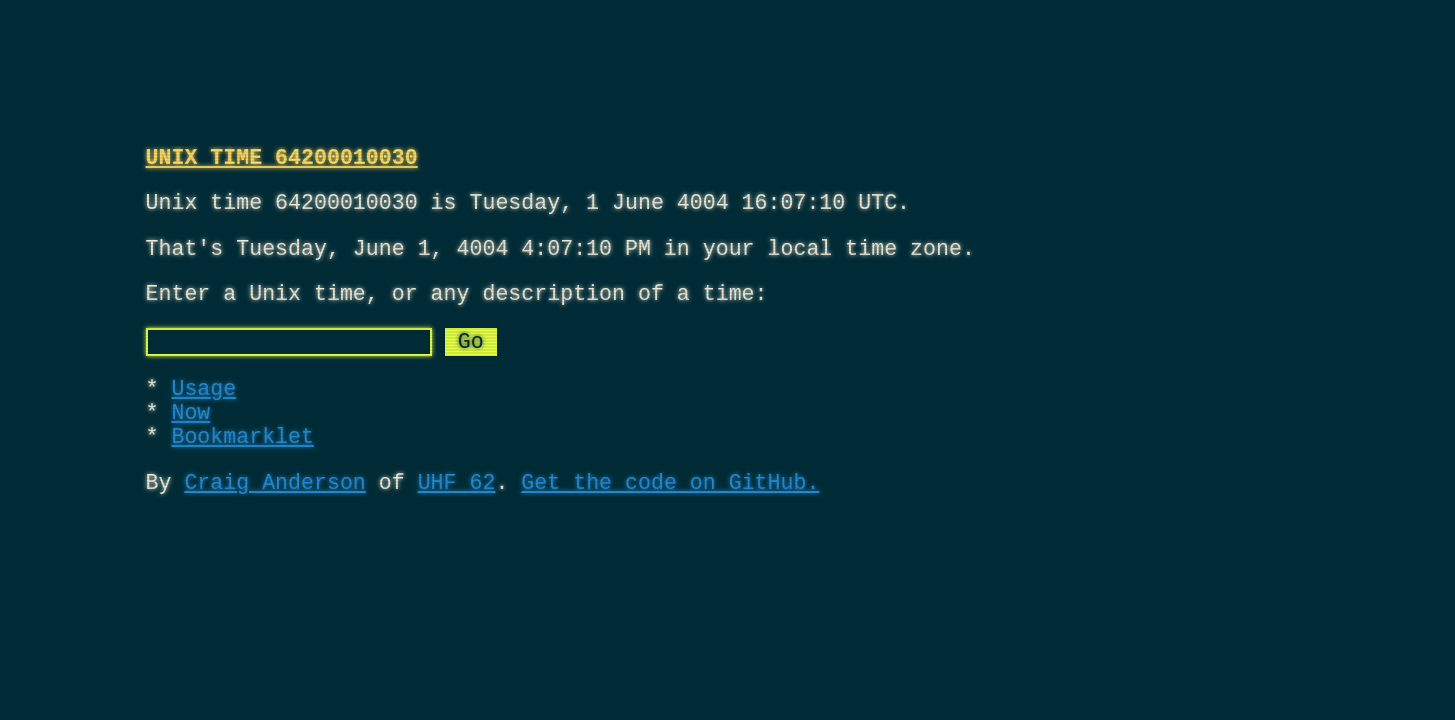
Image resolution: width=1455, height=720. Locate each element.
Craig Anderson (274, 525)
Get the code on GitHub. (670, 525)
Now (190, 445)
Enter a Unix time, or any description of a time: (457, 311)
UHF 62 (457, 525)
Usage (203, 416)
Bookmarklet (242, 474)
